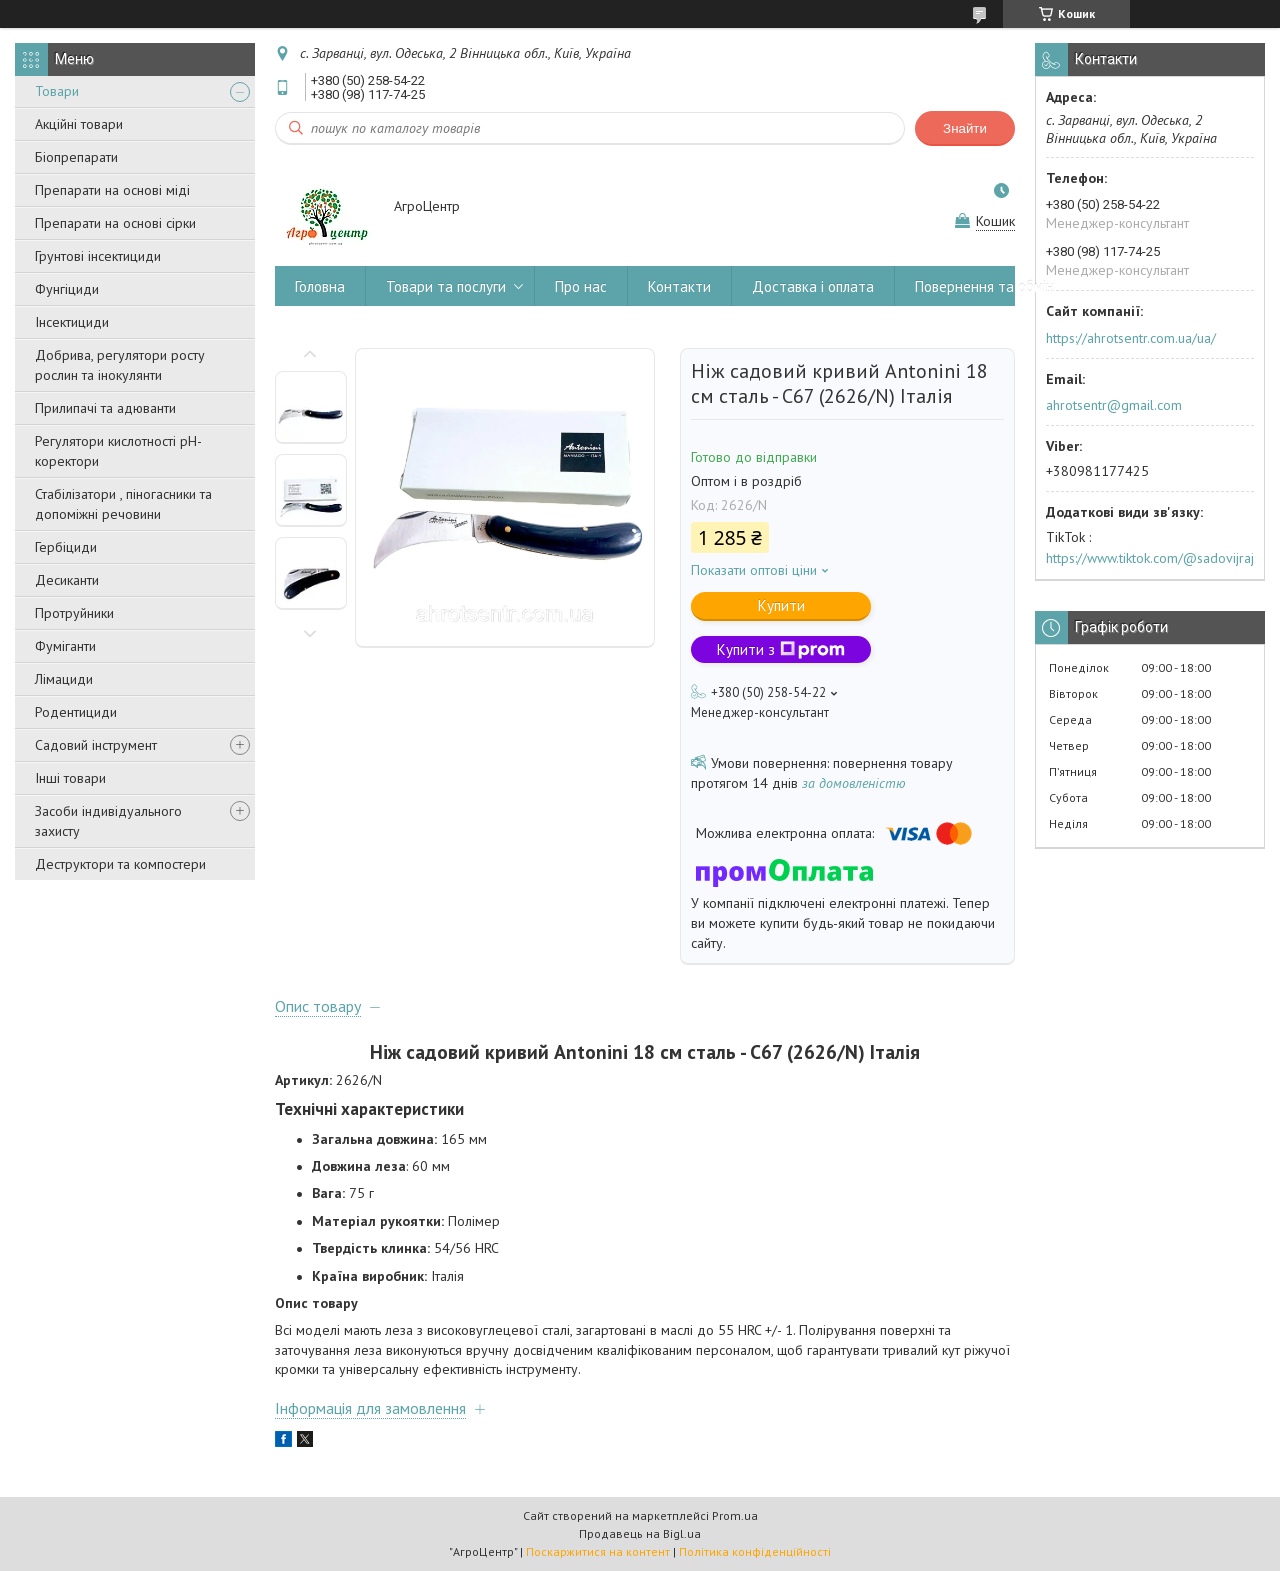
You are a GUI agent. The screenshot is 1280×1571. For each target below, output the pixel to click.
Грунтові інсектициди (98, 256)
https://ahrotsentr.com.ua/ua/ (1131, 338)
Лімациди (64, 679)
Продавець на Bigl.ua (640, 1533)
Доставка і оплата (813, 286)
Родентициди (76, 712)
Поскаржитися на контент (598, 1551)
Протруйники (74, 613)
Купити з (781, 649)
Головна (320, 286)
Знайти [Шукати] (965, 128)
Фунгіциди (67, 289)
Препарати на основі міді (112, 190)
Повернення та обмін (984, 286)
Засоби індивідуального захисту (108, 821)
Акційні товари (79, 124)
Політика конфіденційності (755, 1551)
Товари (57, 91)
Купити (781, 605)
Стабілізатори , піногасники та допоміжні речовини (123, 504)
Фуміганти (65, 646)
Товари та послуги (446, 286)
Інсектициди (72, 322)
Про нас (581, 286)
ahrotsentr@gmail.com (1114, 405)
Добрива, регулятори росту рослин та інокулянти (120, 365)
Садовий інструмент (96, 745)
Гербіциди (66, 547)
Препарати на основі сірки (115, 223)
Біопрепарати (76, 157)
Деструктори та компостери (120, 864)
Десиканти (67, 580)
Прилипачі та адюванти (105, 408)
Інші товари (70, 778)
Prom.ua (735, 1515)
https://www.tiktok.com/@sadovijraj (1150, 558)
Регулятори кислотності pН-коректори (118, 451)
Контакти (679, 286)
